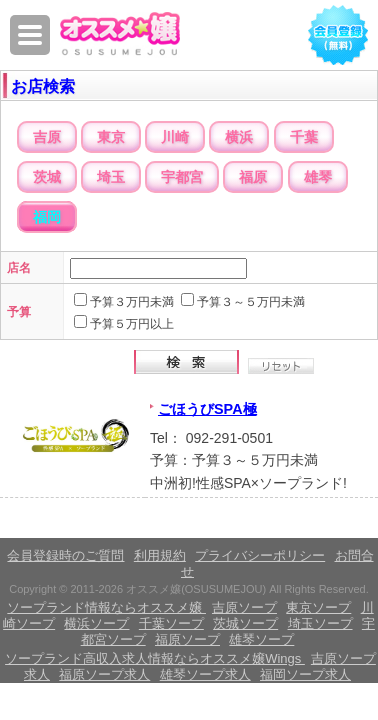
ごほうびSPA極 (207, 409)
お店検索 (43, 86)
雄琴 (318, 177)
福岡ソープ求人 (305, 674)
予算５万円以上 (132, 324)
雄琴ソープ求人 (205, 674)
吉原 (47, 137)
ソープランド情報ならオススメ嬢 (106, 607)
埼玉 (111, 177)
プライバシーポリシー (260, 555)
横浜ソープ (96, 623)
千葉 (304, 137)
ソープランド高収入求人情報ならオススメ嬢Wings (155, 658)
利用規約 (160, 555)
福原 (253, 177)
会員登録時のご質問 (65, 555)
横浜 (239, 137)
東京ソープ (318, 607)
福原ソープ (187, 639)
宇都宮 (182, 177)
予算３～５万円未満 (251, 302)
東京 (111, 137)
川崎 (175, 137)
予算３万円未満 (132, 302)
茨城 (47, 177)
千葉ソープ (171, 623)
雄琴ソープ (261, 639)
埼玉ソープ (320, 623)
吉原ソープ (244, 607)
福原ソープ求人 (104, 674)
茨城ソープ (245, 623)
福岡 (47, 217)
